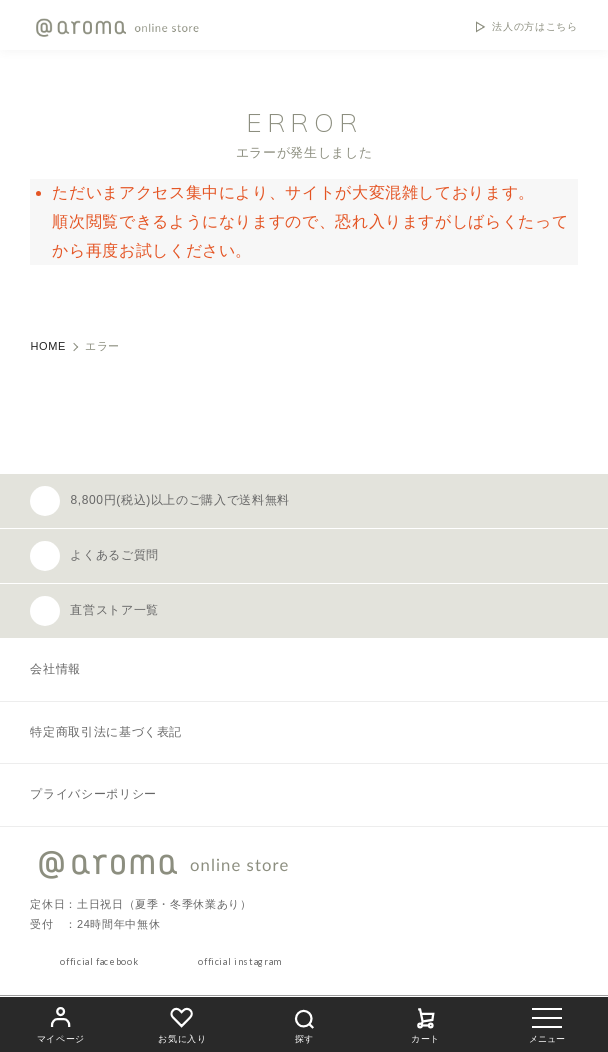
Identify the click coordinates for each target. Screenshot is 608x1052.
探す (304, 1023)
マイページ (61, 1022)
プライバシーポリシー (93, 794)
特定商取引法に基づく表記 (106, 732)
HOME (48, 346)
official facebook (99, 961)
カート (426, 1022)
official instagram (240, 961)
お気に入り (182, 1022)
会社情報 (55, 669)
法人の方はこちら (534, 27)
